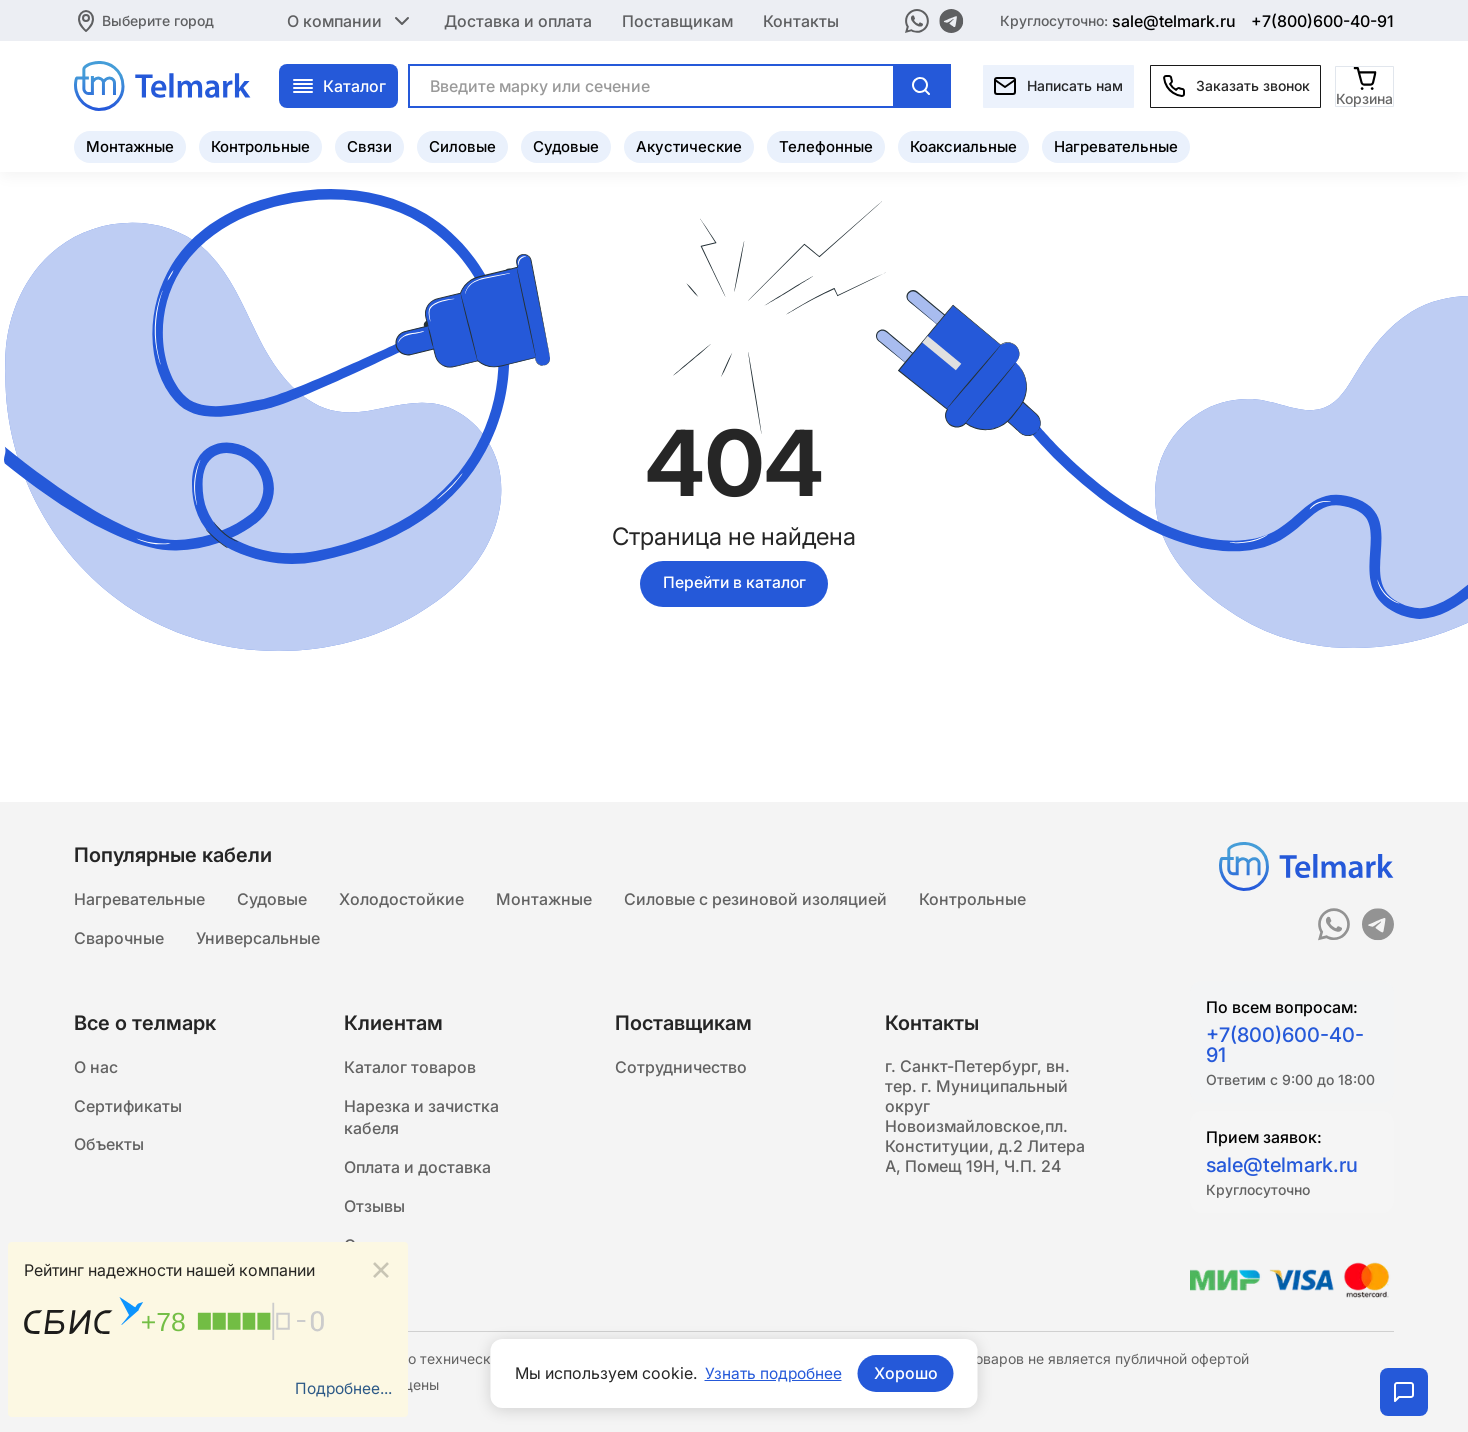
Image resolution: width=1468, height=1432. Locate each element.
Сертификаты (128, 1106)
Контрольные (260, 145)
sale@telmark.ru (1174, 20)
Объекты (109, 1146)
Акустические (689, 145)
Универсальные (258, 936)
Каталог (338, 85)
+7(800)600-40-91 (1322, 20)
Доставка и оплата (518, 20)
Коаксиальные (963, 145)
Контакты (801, 20)
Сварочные (119, 936)
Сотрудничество (681, 1066)
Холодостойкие (401, 896)
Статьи (372, 1250)
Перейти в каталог (734, 584)
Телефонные (826, 145)
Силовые (462, 145)
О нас (96, 1066)
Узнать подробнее (773, 1373)
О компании (350, 20)
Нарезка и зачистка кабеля (421, 1118)
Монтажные (130, 145)
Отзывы (374, 1210)
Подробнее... (342, 1389)
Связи (369, 145)
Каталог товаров (410, 1066)
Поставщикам (677, 20)
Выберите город (158, 19)
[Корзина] (1365, 84)
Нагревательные (1116, 145)
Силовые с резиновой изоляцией (755, 896)
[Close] (381, 1269)
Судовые (566, 145)
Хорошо (907, 1373)
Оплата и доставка (417, 1170)
